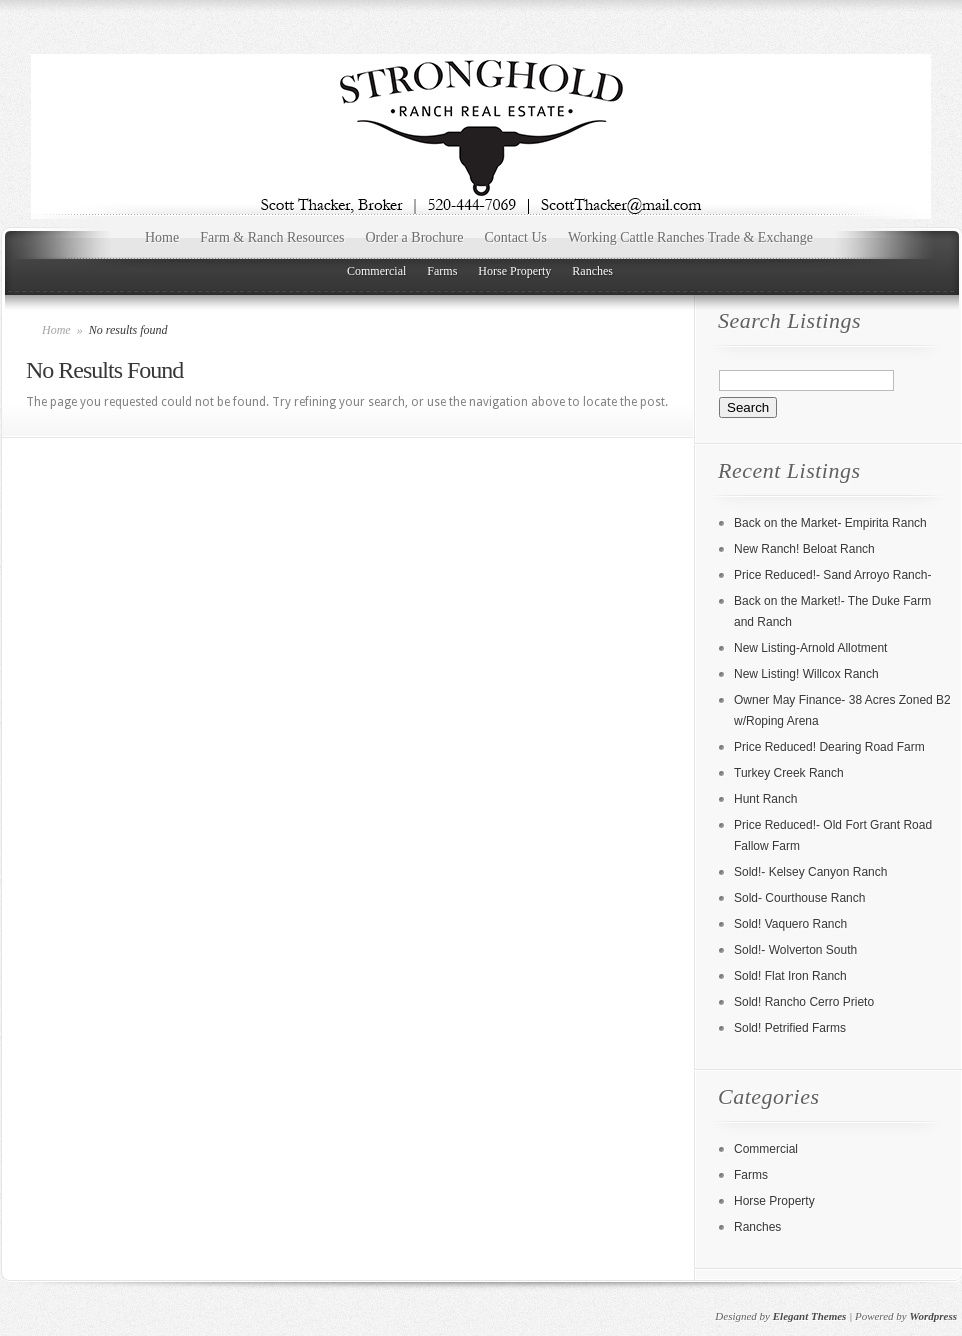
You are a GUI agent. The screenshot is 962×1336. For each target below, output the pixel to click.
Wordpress (933, 1316)
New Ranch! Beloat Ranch (804, 549)
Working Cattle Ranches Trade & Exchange (690, 237)
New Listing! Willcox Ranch (806, 674)
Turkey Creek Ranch (789, 773)
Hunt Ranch (765, 799)
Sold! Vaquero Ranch (790, 924)
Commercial (376, 271)
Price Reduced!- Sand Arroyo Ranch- (832, 575)
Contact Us (515, 237)
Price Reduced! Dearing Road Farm (829, 747)
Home (162, 237)
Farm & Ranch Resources (272, 237)
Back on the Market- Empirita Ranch (830, 523)
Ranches (592, 271)
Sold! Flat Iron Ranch (790, 976)
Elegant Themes (810, 1316)
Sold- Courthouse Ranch (799, 898)
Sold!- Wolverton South (795, 950)
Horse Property (514, 271)
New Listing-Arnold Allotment (810, 648)
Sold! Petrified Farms (790, 1028)
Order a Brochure (414, 237)
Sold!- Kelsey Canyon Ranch (810, 872)
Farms (442, 271)
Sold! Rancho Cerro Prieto (804, 1002)
